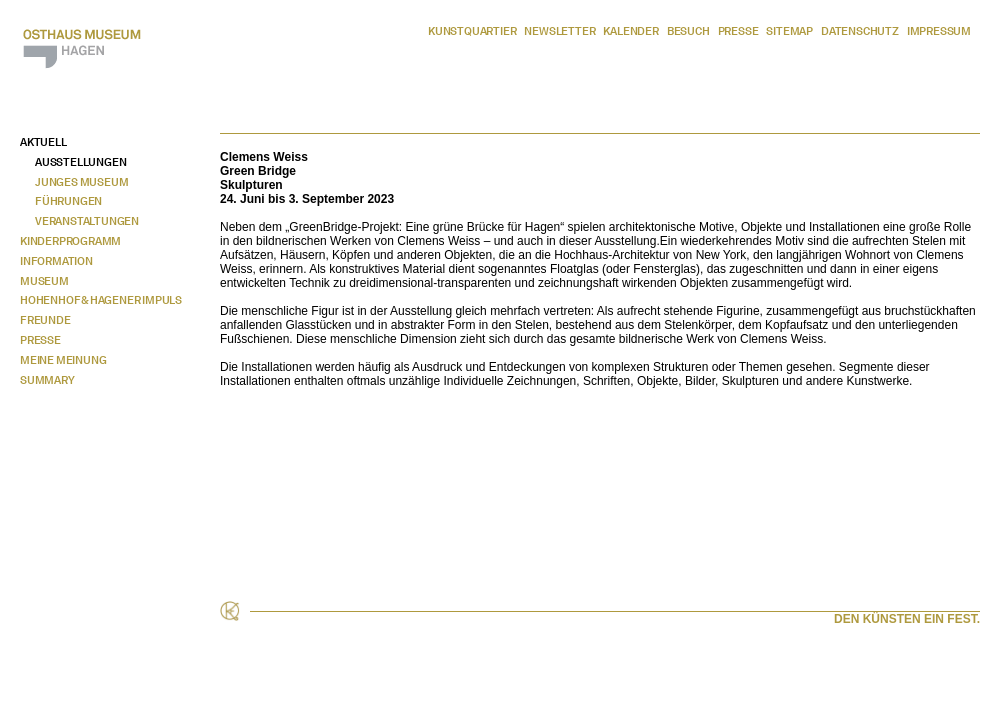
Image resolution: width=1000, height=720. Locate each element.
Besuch (688, 31)
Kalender (630, 31)
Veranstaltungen (87, 221)
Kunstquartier (472, 31)
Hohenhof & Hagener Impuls (101, 300)
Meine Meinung (63, 360)
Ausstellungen (80, 162)
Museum (44, 281)
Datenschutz (860, 31)
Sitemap (789, 31)
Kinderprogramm (70, 241)
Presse (738, 31)
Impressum (939, 31)
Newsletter (559, 31)
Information (56, 261)
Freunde (45, 320)
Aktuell (43, 142)
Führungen (68, 201)
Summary (47, 380)
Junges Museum (81, 182)
